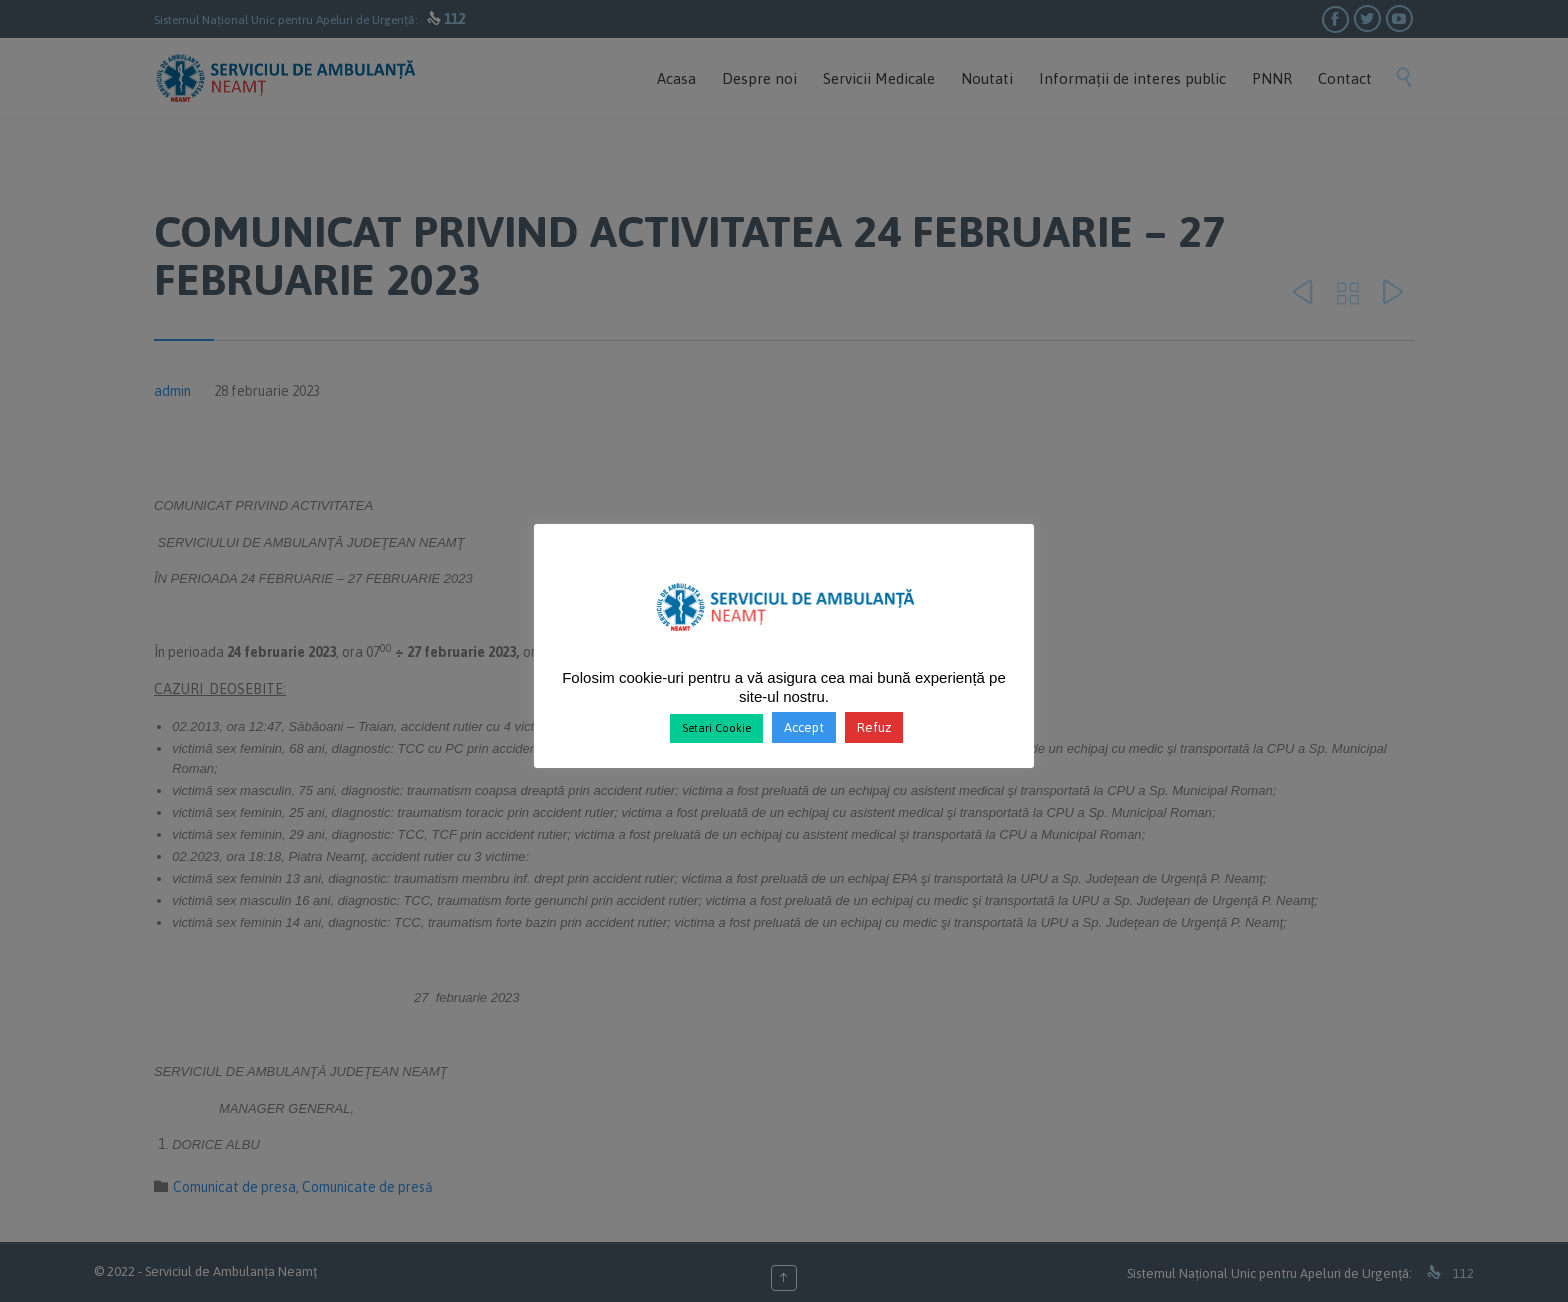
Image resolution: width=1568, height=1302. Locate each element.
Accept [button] (804, 727)
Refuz (874, 727)
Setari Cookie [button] (716, 728)
